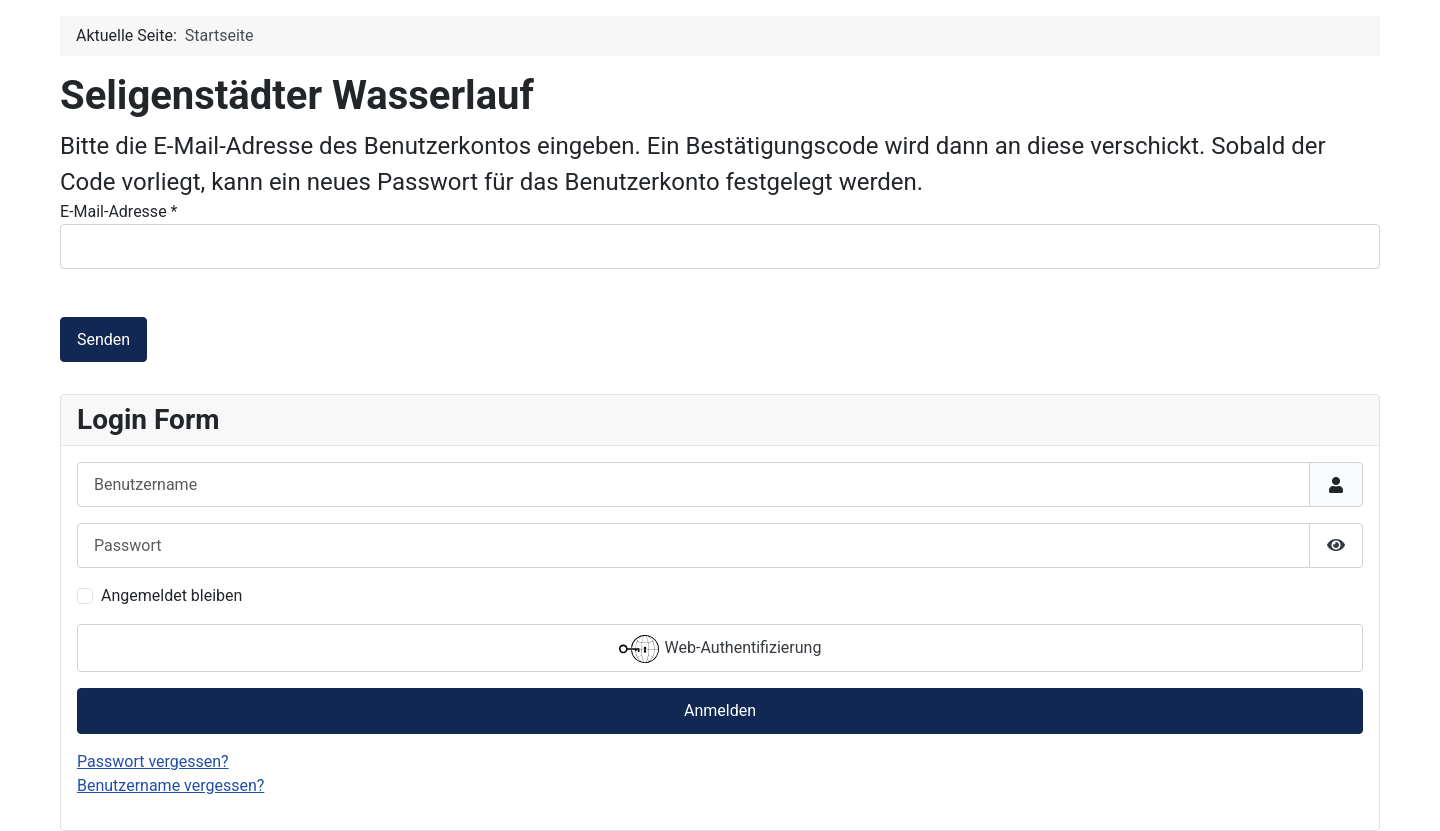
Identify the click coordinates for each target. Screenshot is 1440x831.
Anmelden (720, 710)
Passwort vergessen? (153, 761)
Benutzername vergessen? (170, 785)
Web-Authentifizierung (720, 649)
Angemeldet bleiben (171, 595)
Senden (103, 339)
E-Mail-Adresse (118, 211)
